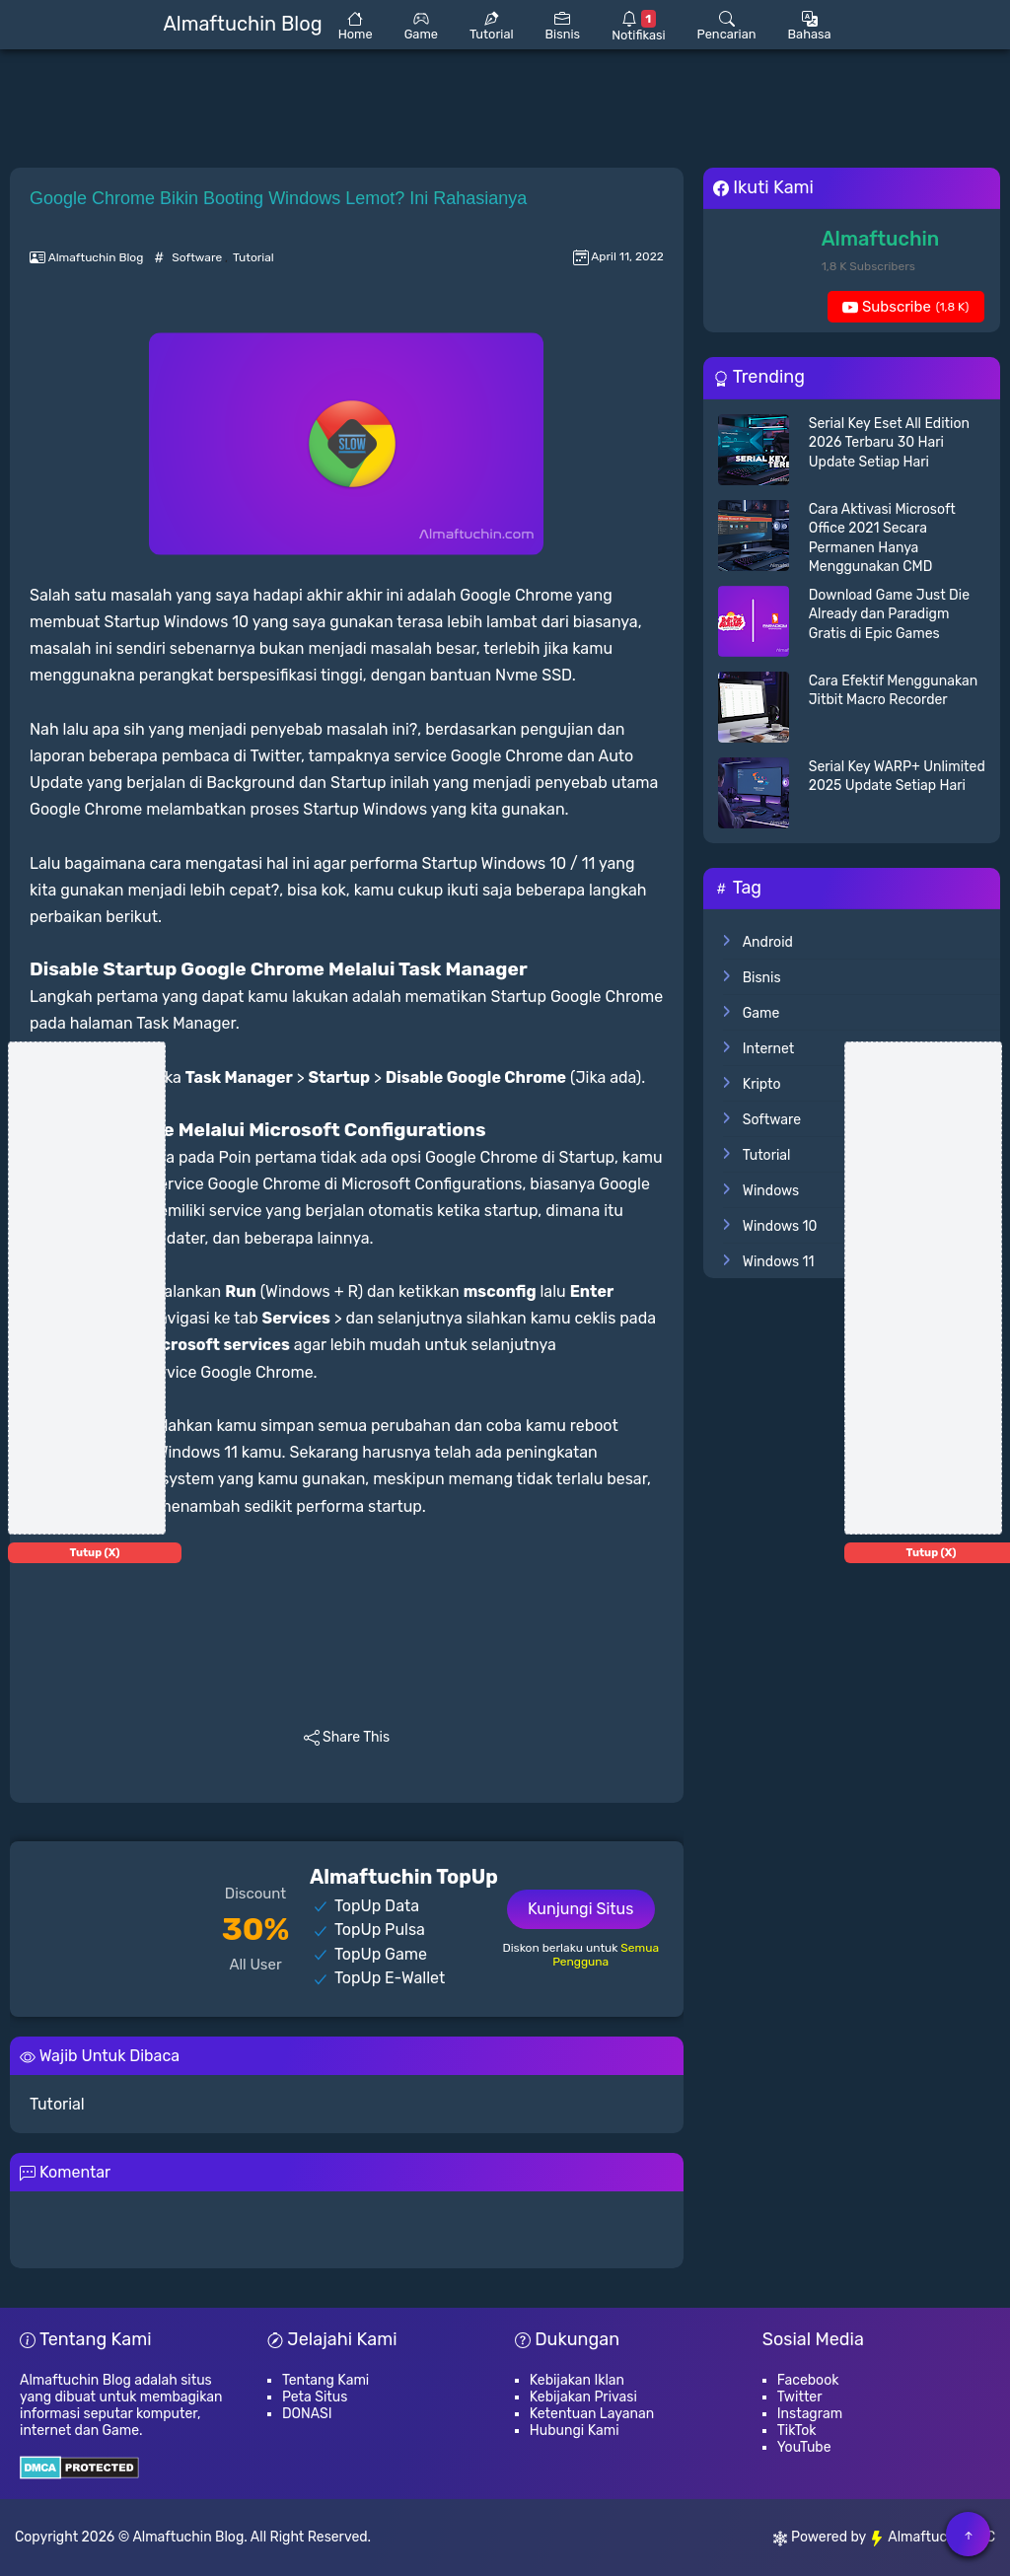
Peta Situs (314, 2397)
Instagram (809, 2413)
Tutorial (253, 257)
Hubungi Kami (574, 2430)
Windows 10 (780, 1226)
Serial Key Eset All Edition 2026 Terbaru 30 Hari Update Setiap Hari (889, 442)
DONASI (307, 2413)
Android (768, 942)
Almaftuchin (881, 238)
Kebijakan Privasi (583, 2397)
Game (761, 1013)
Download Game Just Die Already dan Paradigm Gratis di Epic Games (889, 614)
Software (198, 257)
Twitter (800, 2397)
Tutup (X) (95, 1552)
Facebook (808, 2380)
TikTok (797, 2430)
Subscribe (905, 306)
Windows (771, 1190)
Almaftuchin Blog (188, 2537)
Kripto (762, 1084)
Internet (769, 1048)
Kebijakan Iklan (577, 2380)
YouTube (804, 2447)
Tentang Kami (325, 2380)
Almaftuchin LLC (932, 2537)
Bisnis (762, 977)
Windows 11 (779, 1261)
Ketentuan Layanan (592, 2413)
